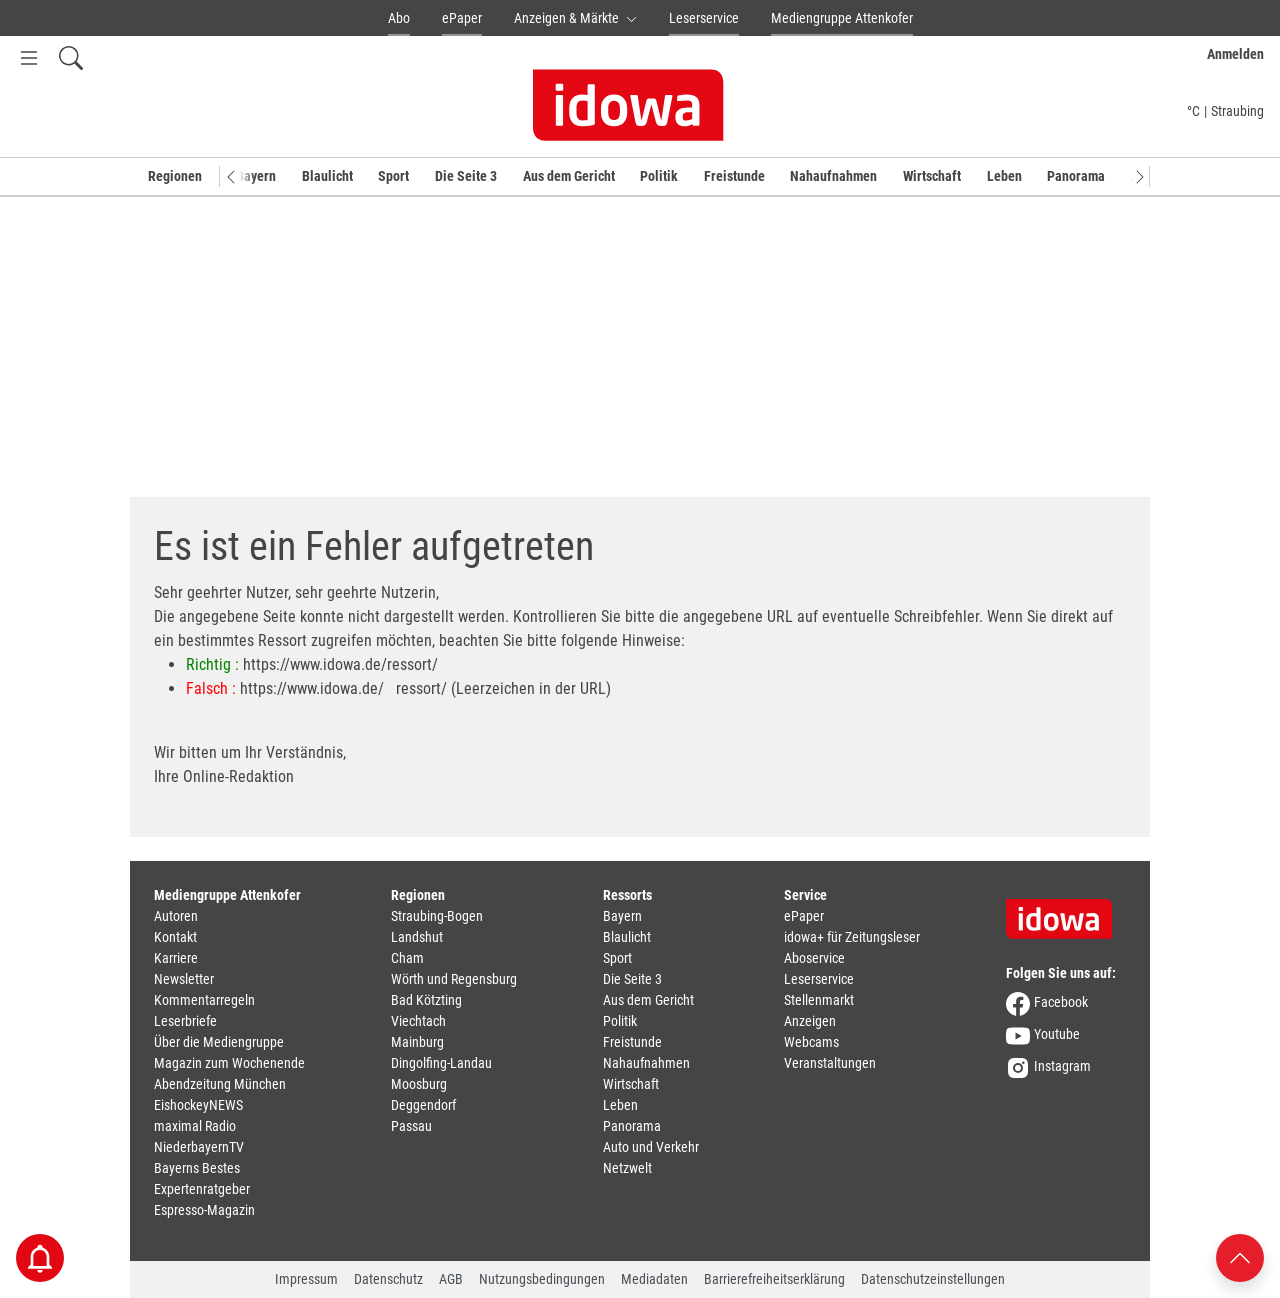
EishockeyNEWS (198, 1105)
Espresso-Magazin (204, 1210)
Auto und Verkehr (651, 1147)
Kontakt (175, 937)
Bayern (256, 176)
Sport (393, 176)
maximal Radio (195, 1126)
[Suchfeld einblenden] (71, 57)
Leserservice (704, 18)
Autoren (176, 916)
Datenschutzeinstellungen (933, 1279)
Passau (411, 1126)
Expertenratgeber (202, 1189)
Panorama (1076, 176)
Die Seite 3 (466, 176)
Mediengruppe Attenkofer (842, 18)
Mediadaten (654, 1279)
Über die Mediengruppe (219, 1042)
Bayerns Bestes (197, 1168)
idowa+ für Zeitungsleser (852, 937)
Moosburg (419, 1084)
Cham (407, 958)
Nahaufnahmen (833, 176)
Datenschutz (388, 1279)
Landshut (417, 937)
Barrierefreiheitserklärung (774, 1279)
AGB (451, 1279)
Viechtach (418, 1021)
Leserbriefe (185, 1021)
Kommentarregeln (204, 1000)
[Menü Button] (29, 57)
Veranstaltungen (830, 1063)
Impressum (306, 1279)
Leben (1004, 176)
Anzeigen (810, 1021)
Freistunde (734, 176)
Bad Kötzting (426, 1000)
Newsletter (184, 979)
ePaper (462, 18)
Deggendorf (423, 1105)
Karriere (176, 958)
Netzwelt (627, 1168)
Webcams (811, 1042)
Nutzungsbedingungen (542, 1279)
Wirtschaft (932, 176)
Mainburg (417, 1042)
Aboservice (814, 958)
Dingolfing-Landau (441, 1063)
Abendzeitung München (220, 1084)
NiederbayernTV (199, 1147)
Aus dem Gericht (569, 176)
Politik (659, 176)
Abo (399, 18)
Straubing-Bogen (437, 916)
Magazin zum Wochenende (229, 1063)
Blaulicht (327, 176)
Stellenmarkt (819, 1000)
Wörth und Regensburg (454, 979)
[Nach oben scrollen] (1240, 1256)
